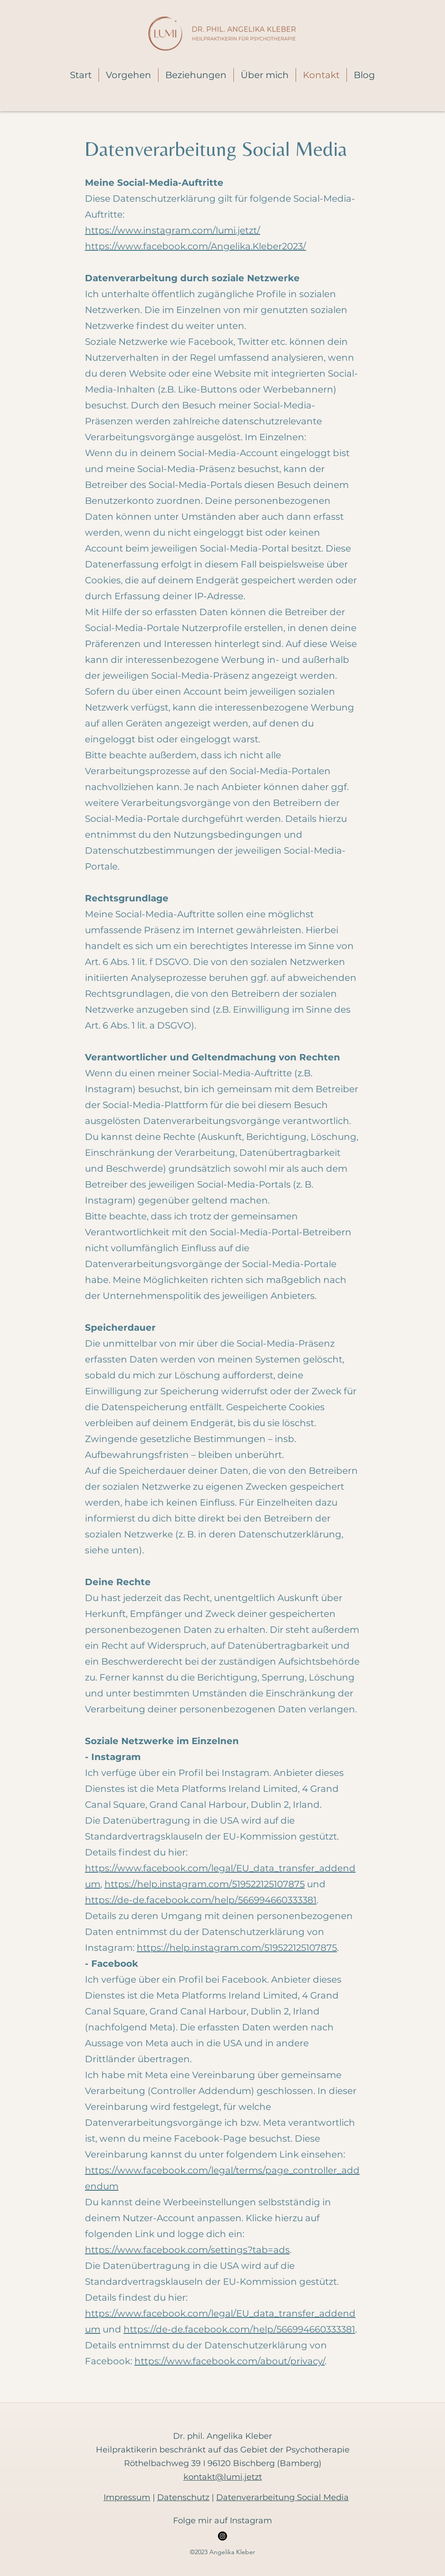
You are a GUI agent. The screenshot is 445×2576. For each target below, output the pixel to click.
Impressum (127, 2497)
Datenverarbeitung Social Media (282, 2497)
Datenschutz (183, 2497)
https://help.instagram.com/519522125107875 (204, 1884)
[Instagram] (222, 2536)
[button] (128, 75)
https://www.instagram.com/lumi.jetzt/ (172, 230)
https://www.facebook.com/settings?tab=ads (187, 2249)
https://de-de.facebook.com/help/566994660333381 (200, 1900)
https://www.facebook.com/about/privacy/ (229, 2361)
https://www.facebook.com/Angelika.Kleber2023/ (195, 246)
